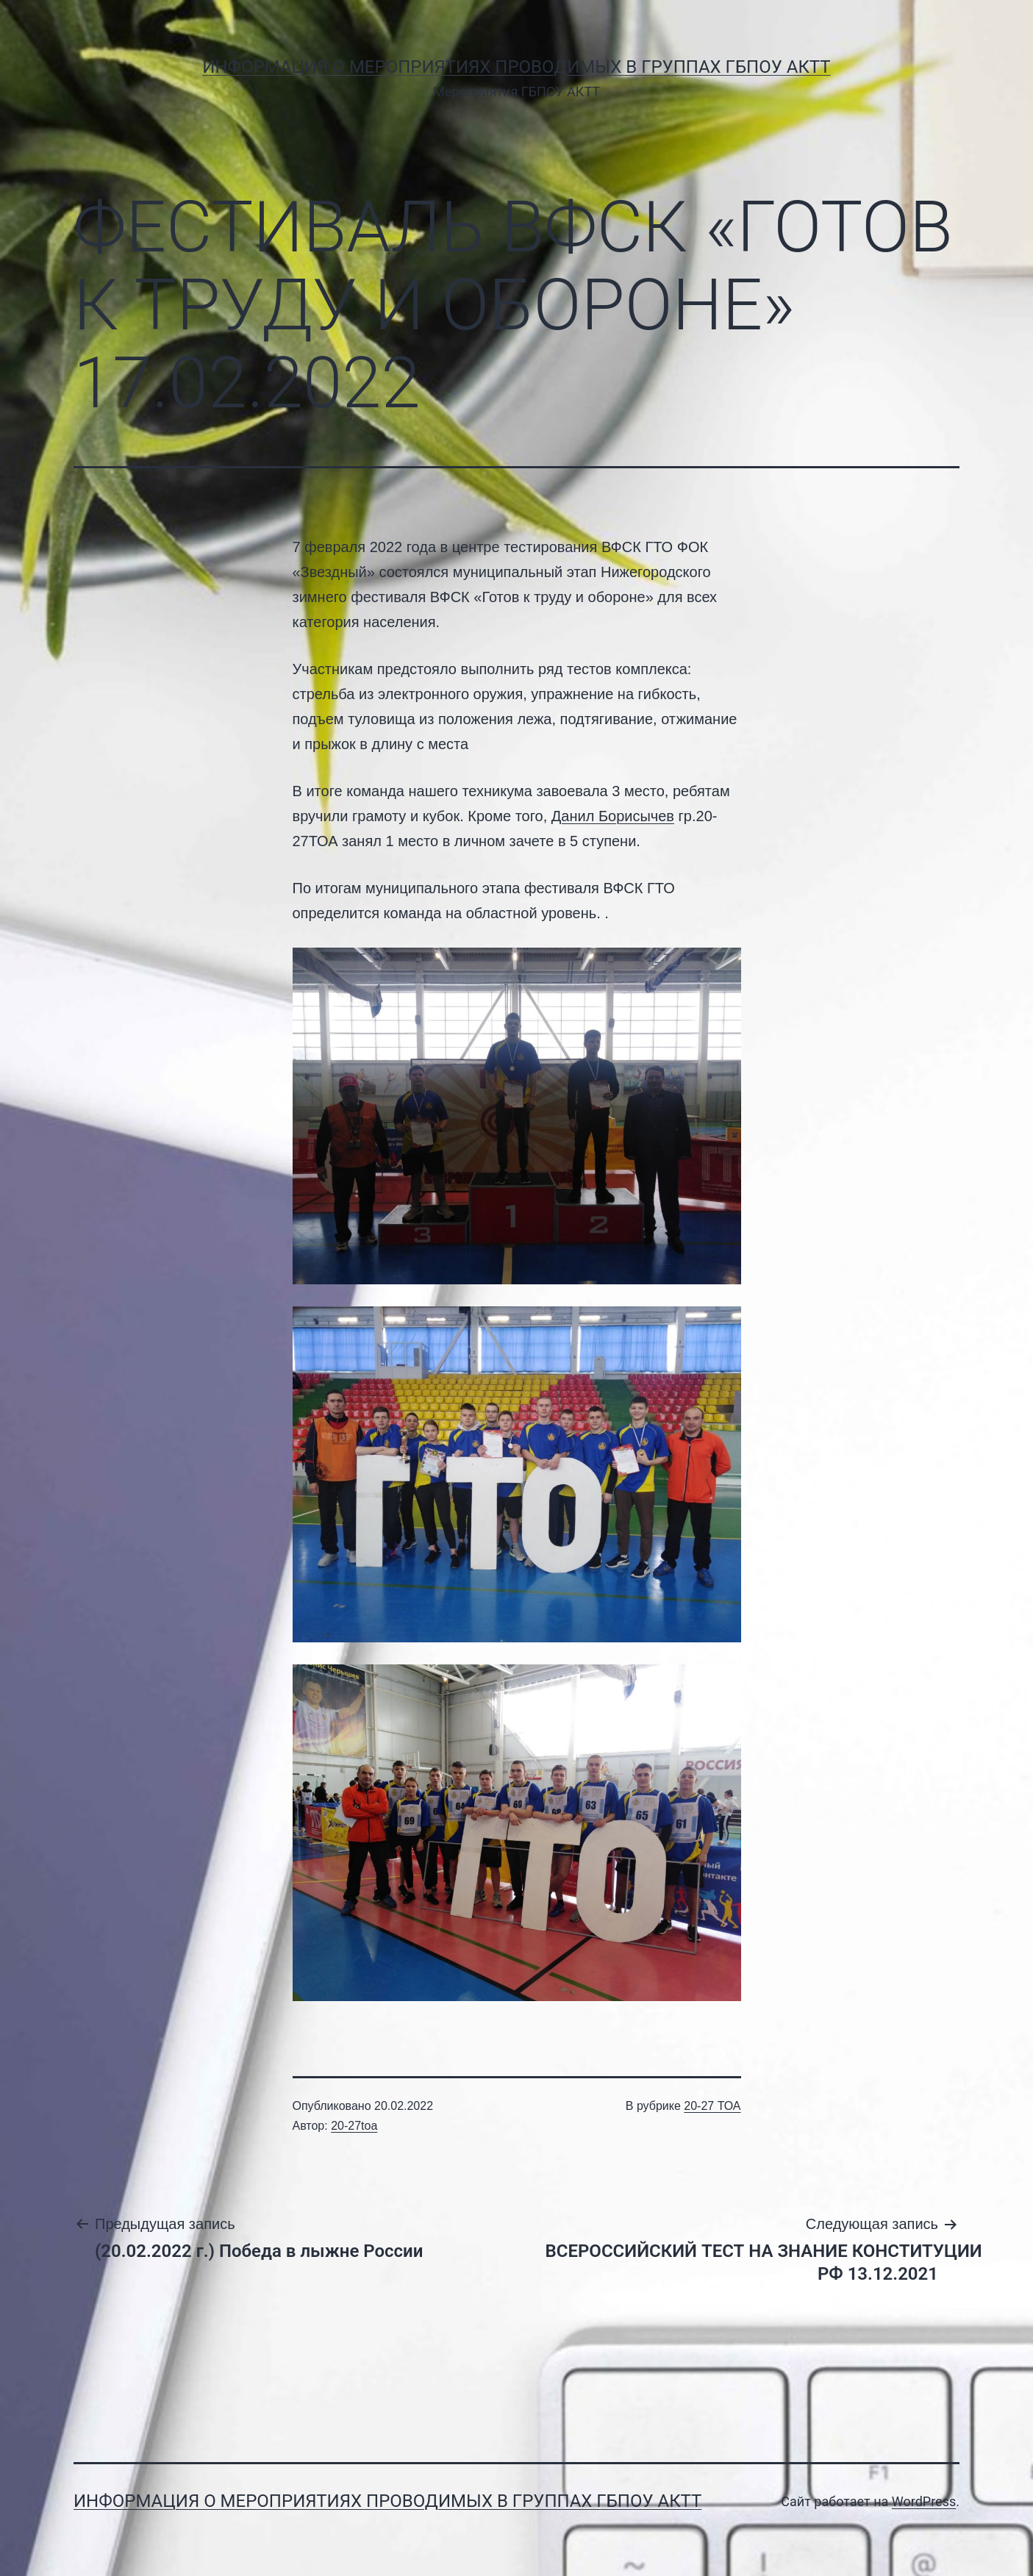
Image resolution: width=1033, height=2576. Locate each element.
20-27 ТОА (712, 2106)
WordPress (924, 2501)
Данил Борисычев (612, 816)
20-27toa (354, 2125)
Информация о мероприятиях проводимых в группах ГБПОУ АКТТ (516, 67)
